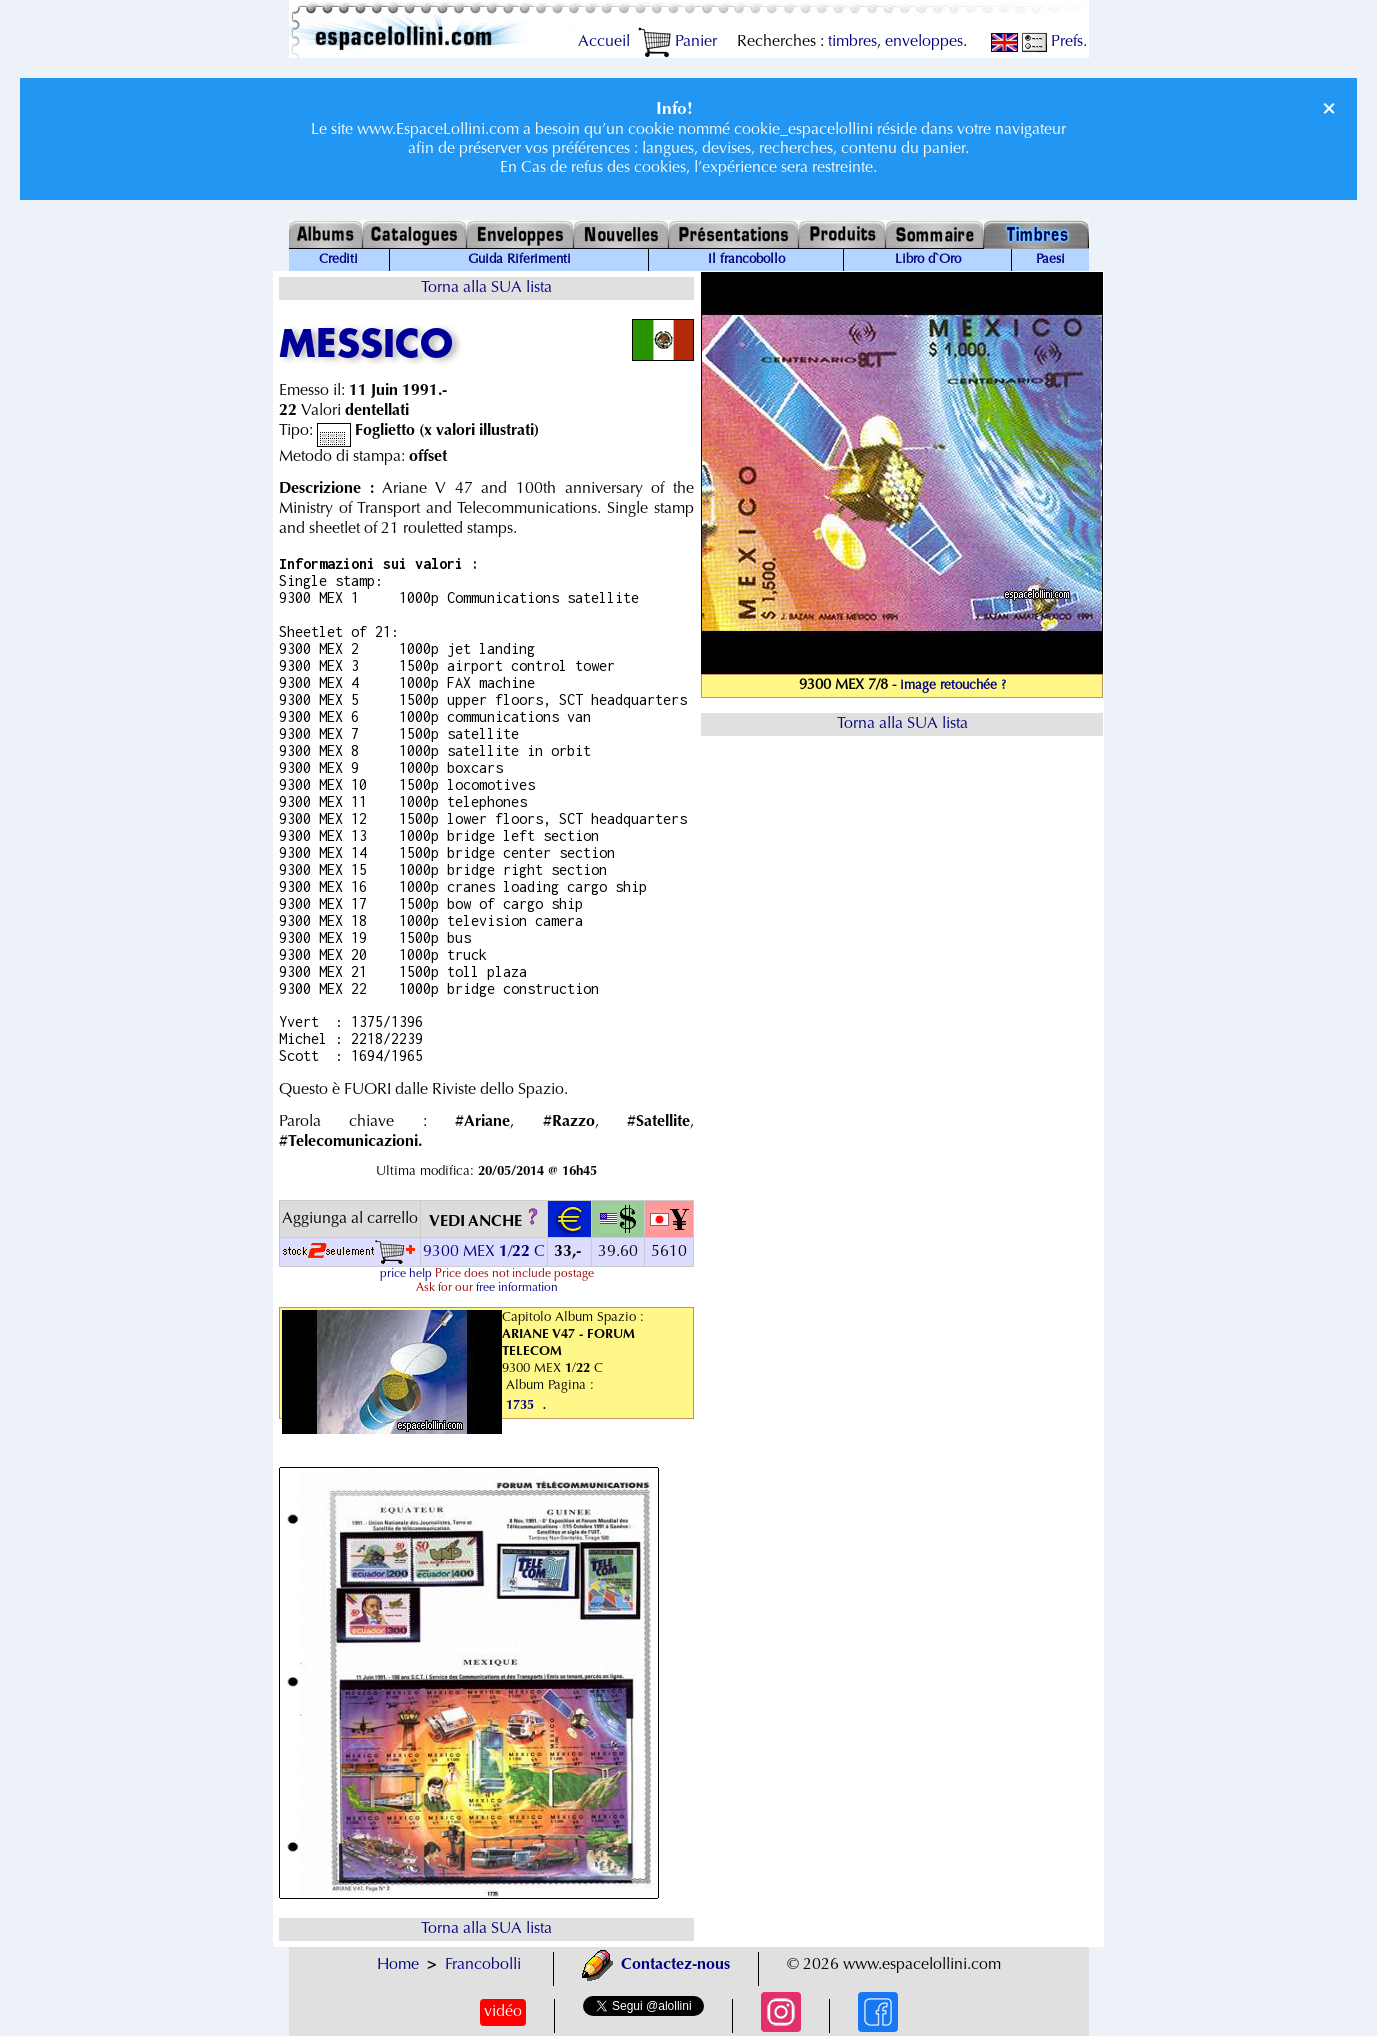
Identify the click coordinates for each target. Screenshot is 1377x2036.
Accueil (604, 42)
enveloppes (924, 42)
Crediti (338, 260)
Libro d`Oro (928, 260)
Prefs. (1054, 42)
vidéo (503, 2012)
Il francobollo (746, 260)
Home (398, 1965)
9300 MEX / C (484, 1252)
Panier (677, 42)
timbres (852, 42)
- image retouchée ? (949, 686)
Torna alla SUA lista (486, 288)
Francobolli (483, 1965)
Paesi (1050, 260)
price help (406, 1274)
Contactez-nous (656, 1965)
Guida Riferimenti (519, 260)
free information (517, 1288)
